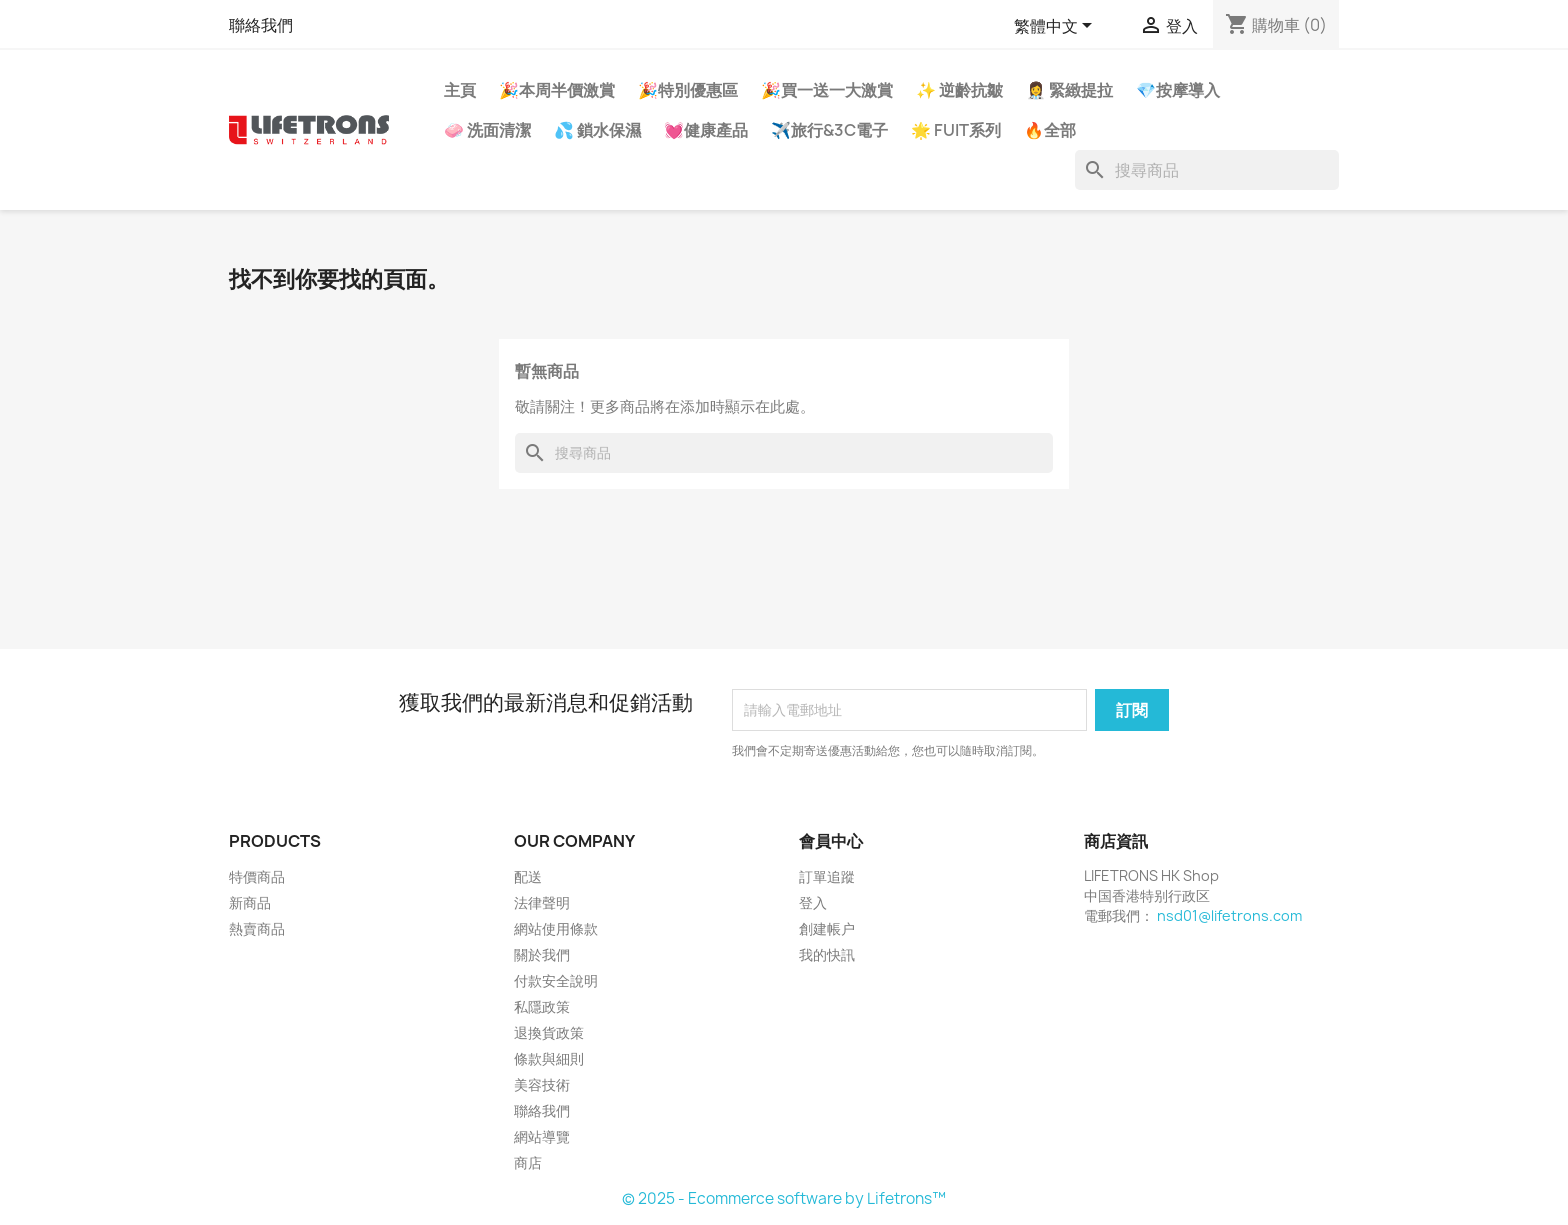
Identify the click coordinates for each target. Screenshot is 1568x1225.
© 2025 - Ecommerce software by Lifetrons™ (784, 1198)
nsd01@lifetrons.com (1229, 915)
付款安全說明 (556, 980)
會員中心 (831, 841)
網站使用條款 (556, 928)
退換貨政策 (549, 1032)
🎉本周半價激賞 (557, 90)
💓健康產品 (706, 130)
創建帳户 (827, 928)
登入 (813, 902)
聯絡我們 (261, 25)
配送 (528, 876)
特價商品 (257, 876)
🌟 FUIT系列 (956, 130)
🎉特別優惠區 (688, 90)
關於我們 (542, 954)
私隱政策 (542, 1006)
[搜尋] (1207, 170)
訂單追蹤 (827, 876)
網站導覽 (542, 1136)
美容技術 (542, 1084)
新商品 (250, 902)
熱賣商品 (257, 928)
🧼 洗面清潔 (487, 130)
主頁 (460, 90)
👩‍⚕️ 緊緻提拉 (1069, 90)
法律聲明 (542, 902)
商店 (528, 1162)
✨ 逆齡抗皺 (959, 90)
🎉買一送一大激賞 (827, 90)
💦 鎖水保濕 (597, 130)
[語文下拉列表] (1056, 27)
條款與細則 (549, 1058)
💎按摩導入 (1178, 90)
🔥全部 (1050, 130)
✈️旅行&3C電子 (829, 130)
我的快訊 (827, 954)
